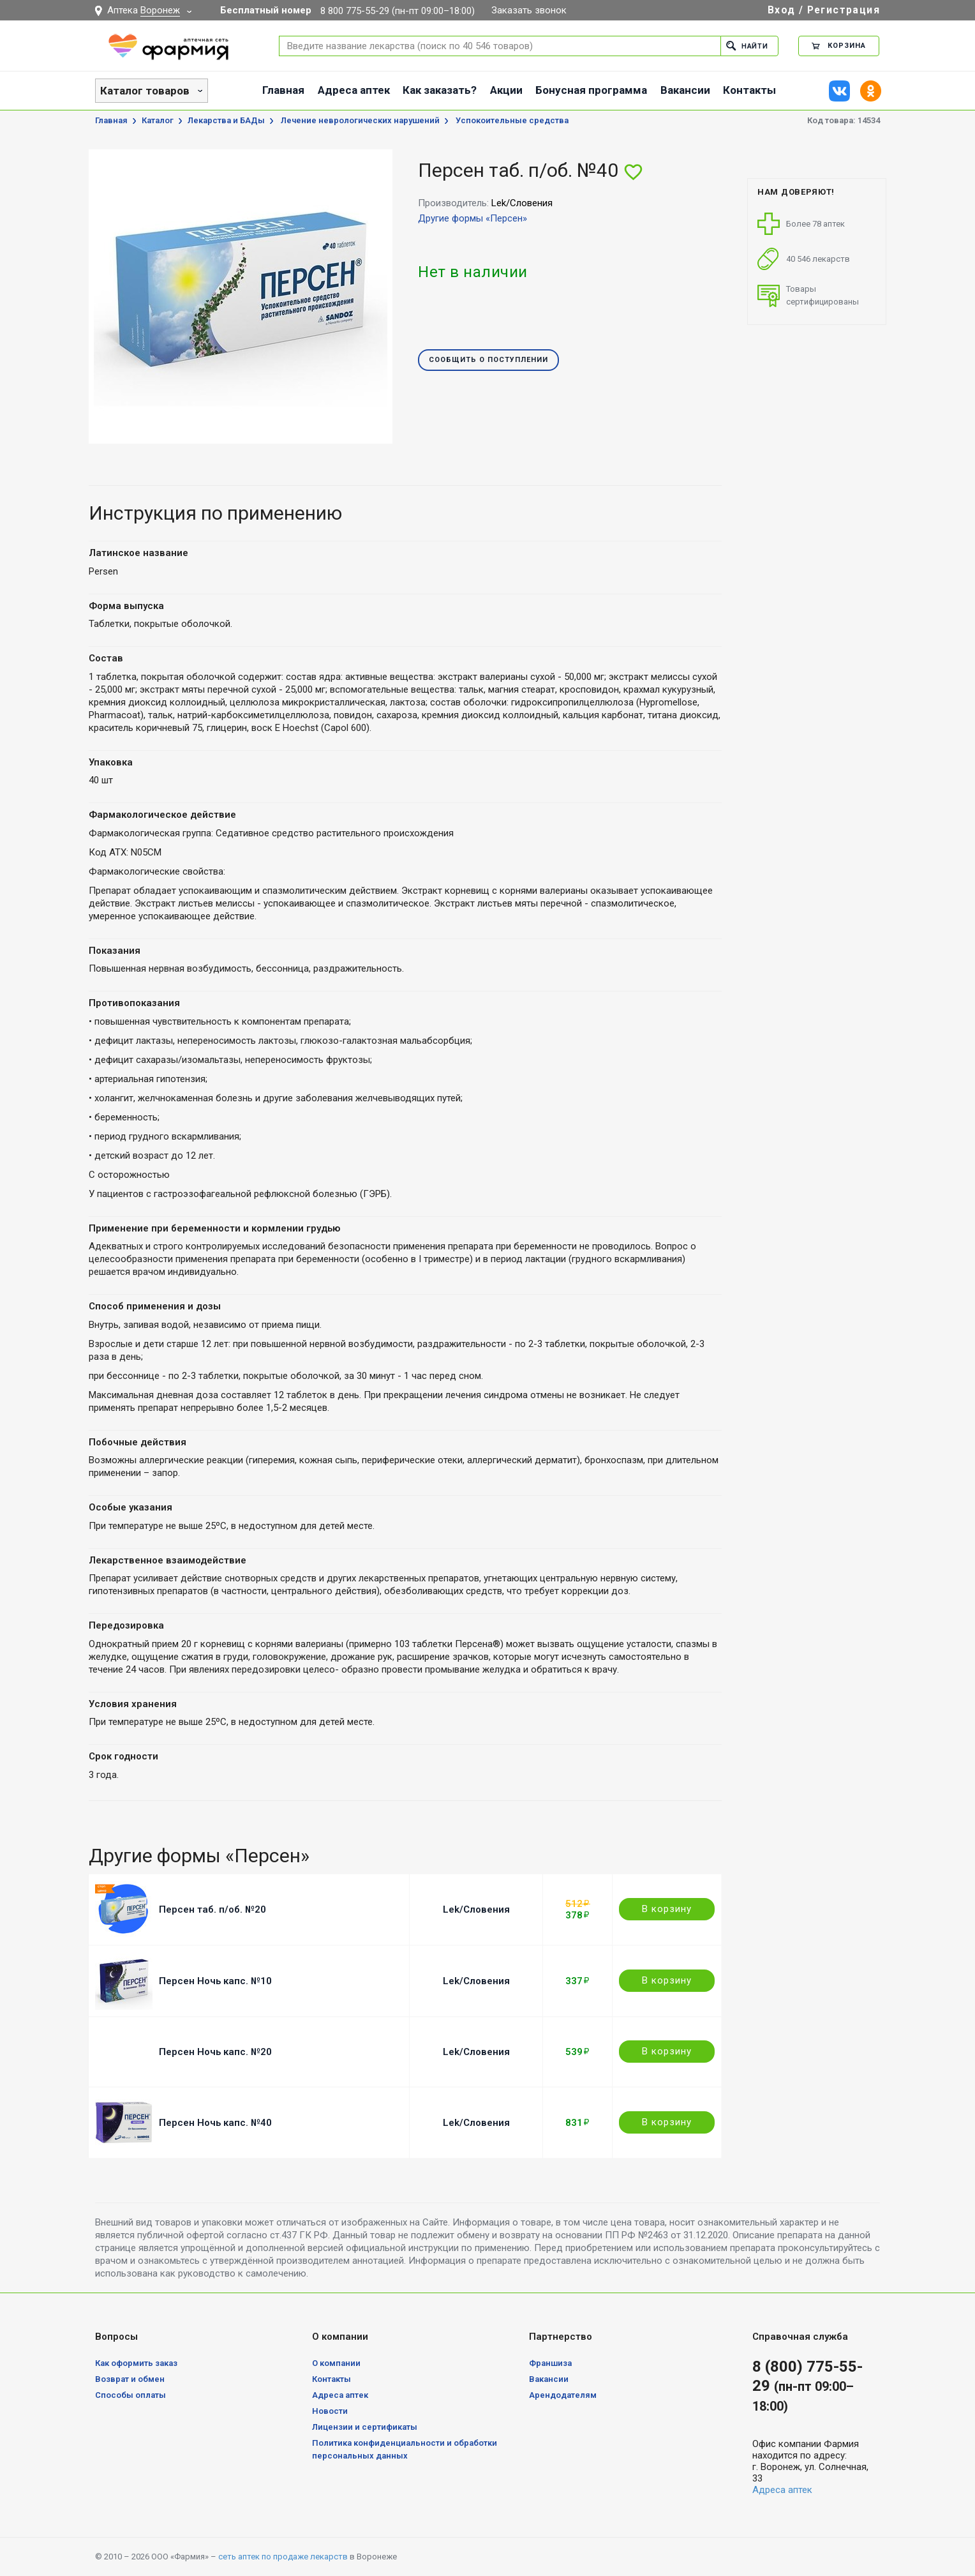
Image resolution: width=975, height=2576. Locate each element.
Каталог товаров (145, 90)
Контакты (749, 90)
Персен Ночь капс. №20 (215, 2052)
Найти (747, 45)
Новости (330, 2411)
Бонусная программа (591, 90)
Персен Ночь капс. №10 (215, 1981)
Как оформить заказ (136, 2363)
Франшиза (550, 2363)
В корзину (667, 1909)
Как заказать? (440, 90)
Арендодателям (563, 2395)
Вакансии (685, 90)
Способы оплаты (130, 2395)
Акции (506, 90)
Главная (283, 90)
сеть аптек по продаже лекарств (283, 2556)
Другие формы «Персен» (472, 218)
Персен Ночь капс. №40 (215, 2122)
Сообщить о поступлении (488, 360)
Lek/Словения (476, 1909)
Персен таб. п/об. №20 (212, 1909)
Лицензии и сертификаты (364, 2427)
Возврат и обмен (130, 2379)
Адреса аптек (354, 90)
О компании (336, 2363)
